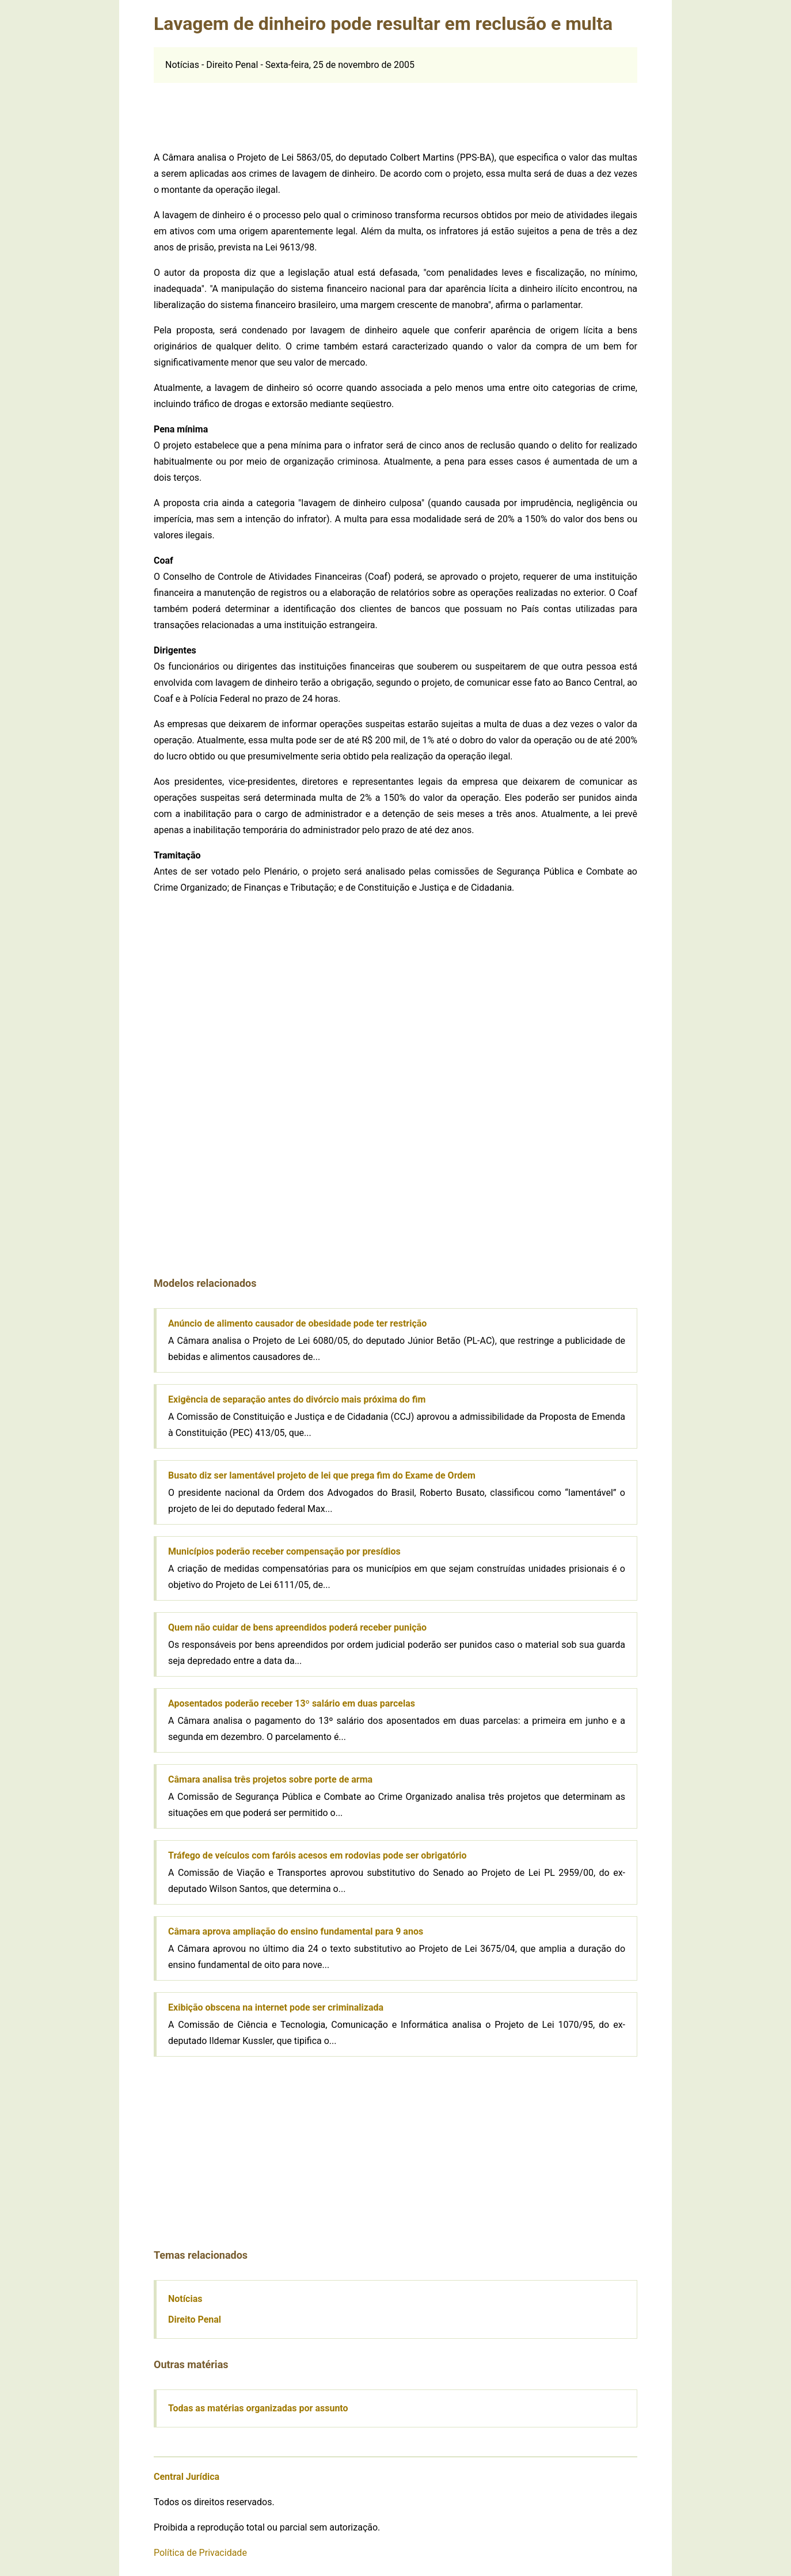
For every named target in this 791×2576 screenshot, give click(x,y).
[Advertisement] (395, 109)
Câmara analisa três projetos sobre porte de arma (270, 1779)
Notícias (185, 2298)
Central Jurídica (186, 2476)
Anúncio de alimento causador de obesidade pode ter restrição (297, 1323)
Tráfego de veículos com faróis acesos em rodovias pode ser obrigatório (317, 1855)
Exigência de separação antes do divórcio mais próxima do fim (296, 1399)
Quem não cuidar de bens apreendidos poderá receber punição (297, 1627)
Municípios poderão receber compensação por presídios (284, 1551)
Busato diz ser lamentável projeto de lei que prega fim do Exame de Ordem (322, 1475)
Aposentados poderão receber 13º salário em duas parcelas (291, 1703)
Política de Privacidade (200, 2552)
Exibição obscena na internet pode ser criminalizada (275, 2007)
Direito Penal (194, 2319)
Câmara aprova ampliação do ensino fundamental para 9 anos (295, 1931)
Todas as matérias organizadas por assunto (258, 2408)
